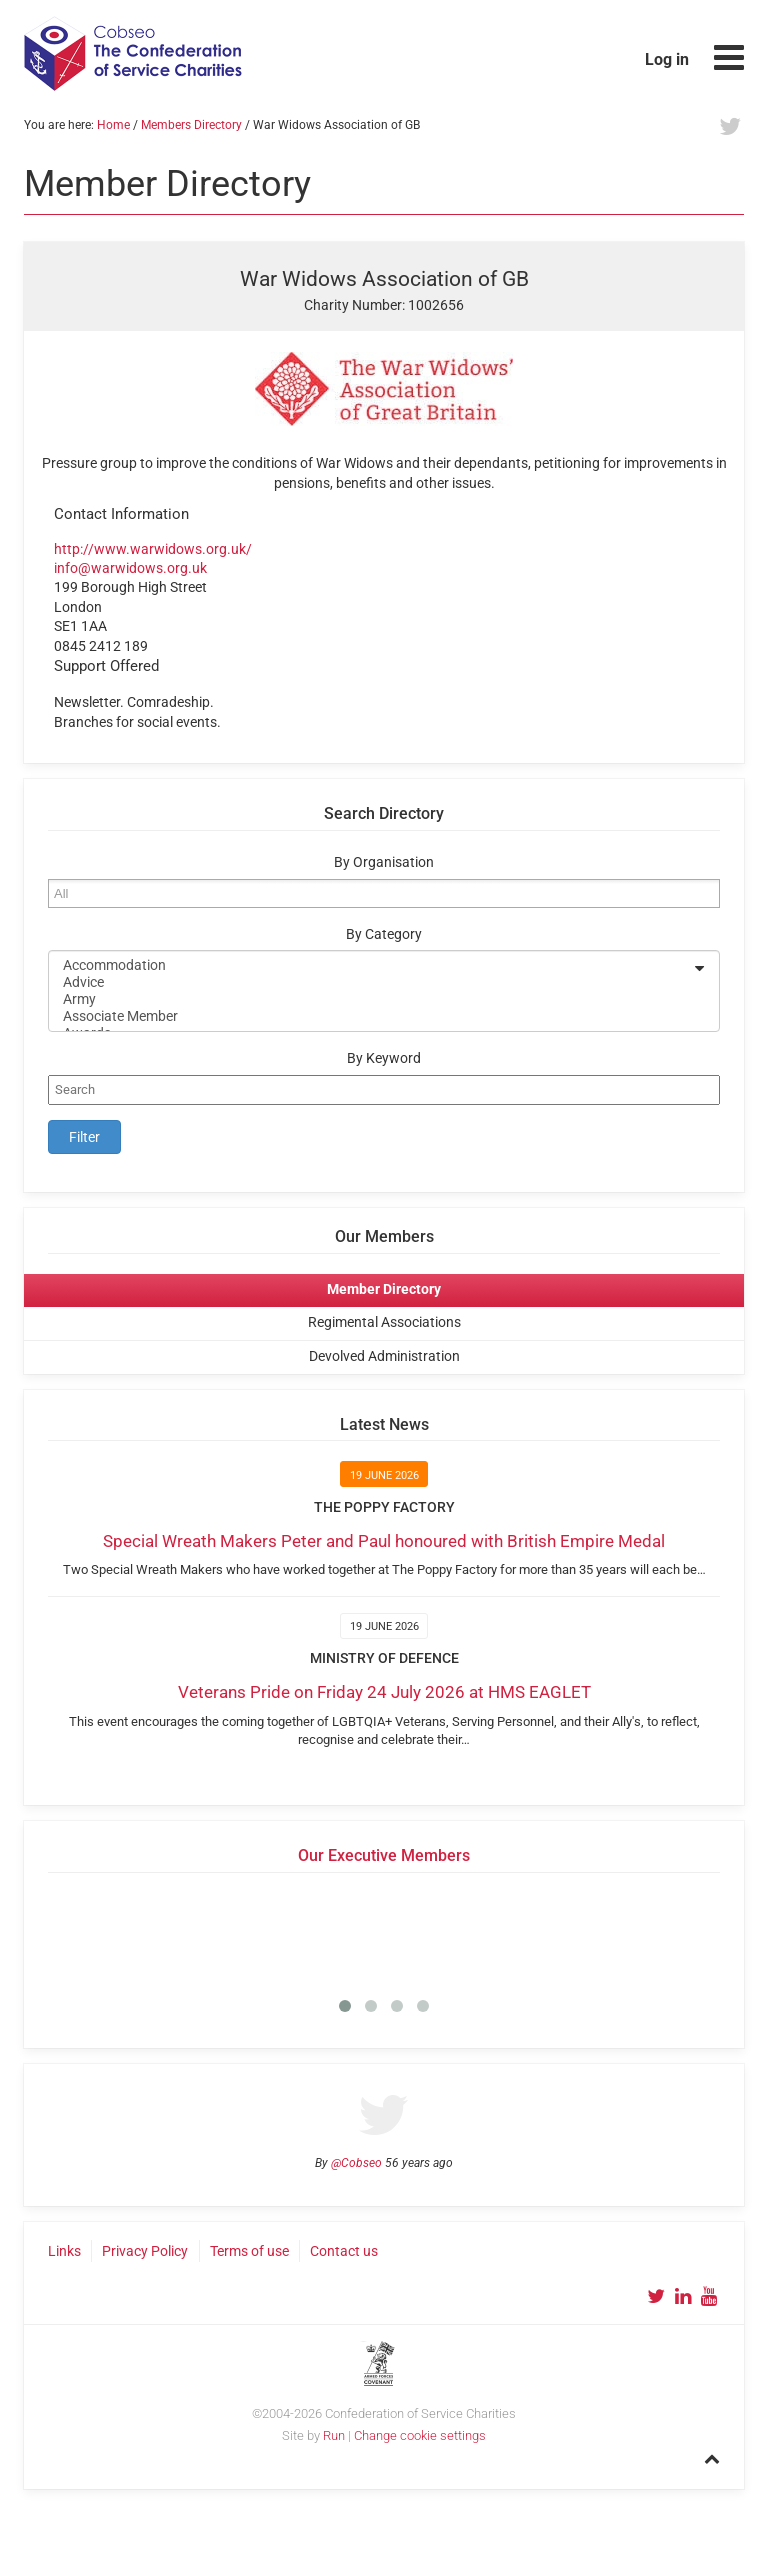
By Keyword (384, 1058)
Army (371, 999)
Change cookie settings (420, 2435)
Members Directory (191, 125)
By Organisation (384, 862)
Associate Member (371, 1016)
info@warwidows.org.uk (130, 568)
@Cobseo (356, 2163)
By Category (384, 934)
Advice (371, 982)
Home (113, 125)
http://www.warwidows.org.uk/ (153, 549)
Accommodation (371, 965)
